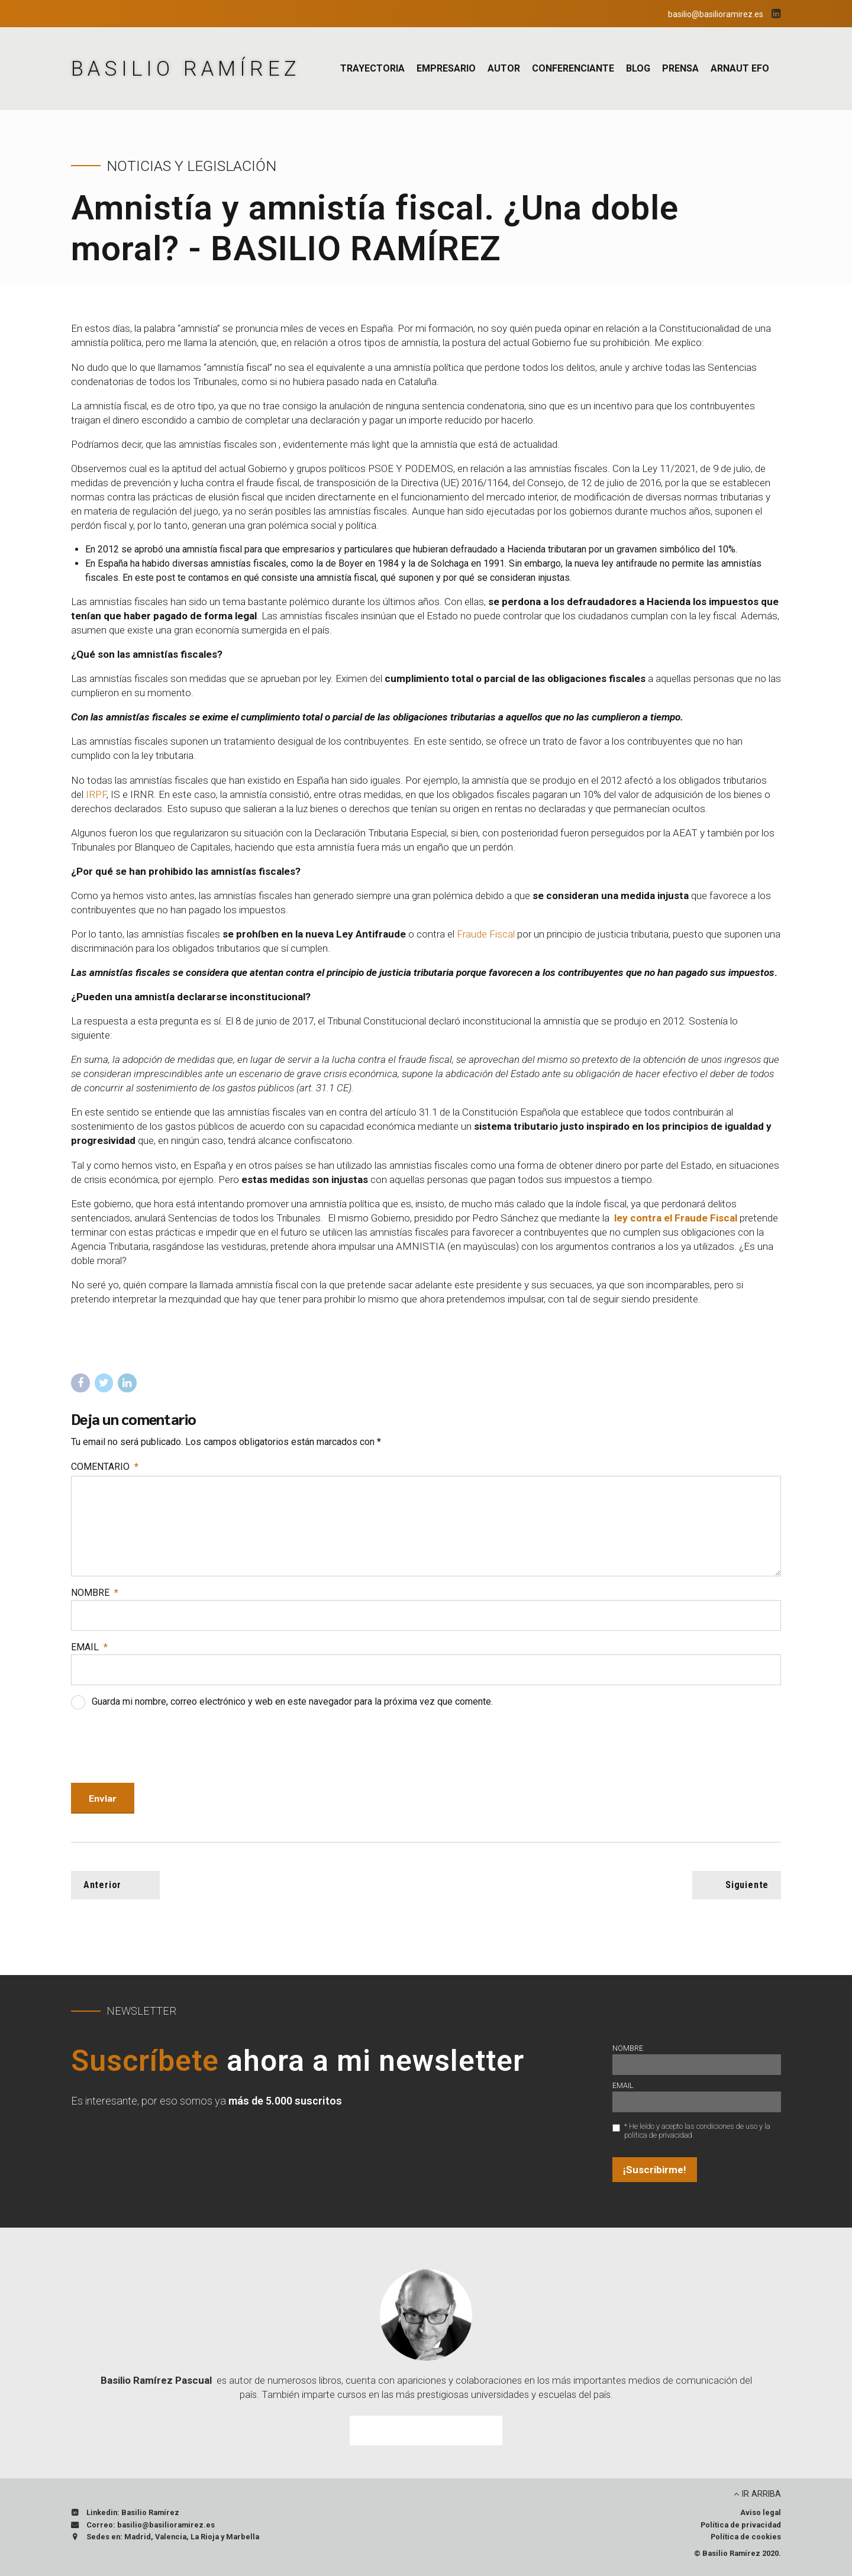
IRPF (96, 794)
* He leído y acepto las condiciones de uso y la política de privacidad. (697, 2130)
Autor (504, 68)
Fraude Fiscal (487, 934)
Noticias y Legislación (191, 165)
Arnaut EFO (740, 68)
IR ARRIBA (761, 2494)
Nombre (94, 1592)
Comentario (104, 1466)
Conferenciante (573, 68)
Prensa (680, 68)
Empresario (446, 68)
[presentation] (161, 1748)
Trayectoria (372, 68)
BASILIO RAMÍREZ (186, 68)
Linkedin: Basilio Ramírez (132, 2512)
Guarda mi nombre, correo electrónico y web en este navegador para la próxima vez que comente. (292, 1701)
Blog (638, 68)
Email (89, 1647)
